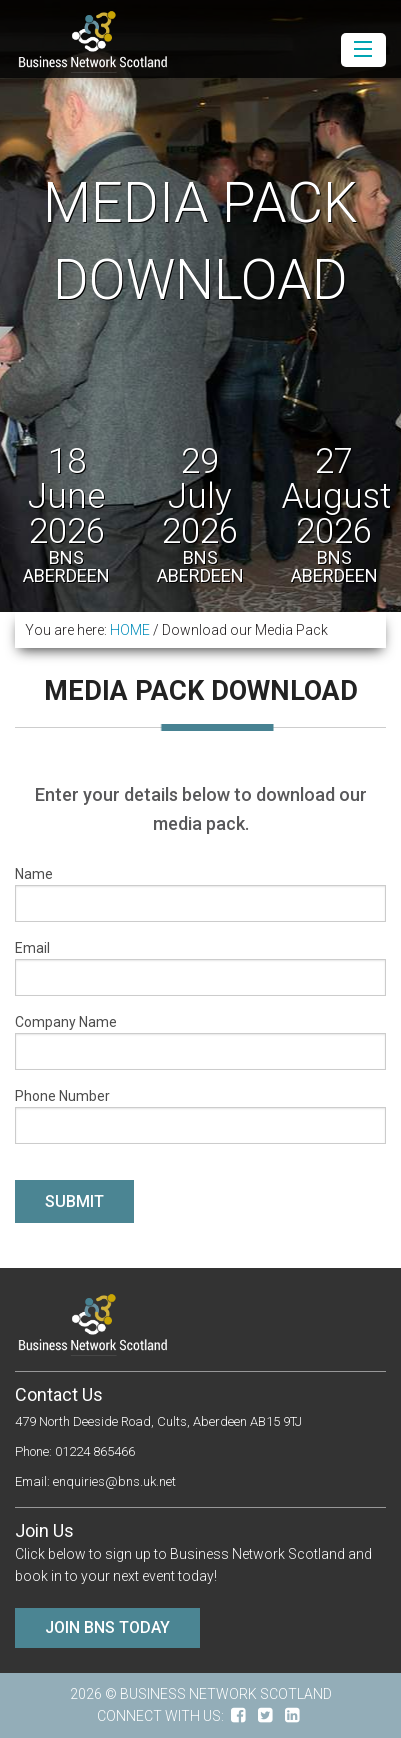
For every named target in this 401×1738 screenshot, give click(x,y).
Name (200, 894)
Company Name (200, 1042)
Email (200, 968)
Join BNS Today (107, 1627)
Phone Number (200, 1116)
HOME (130, 630)
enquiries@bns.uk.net (114, 1481)
